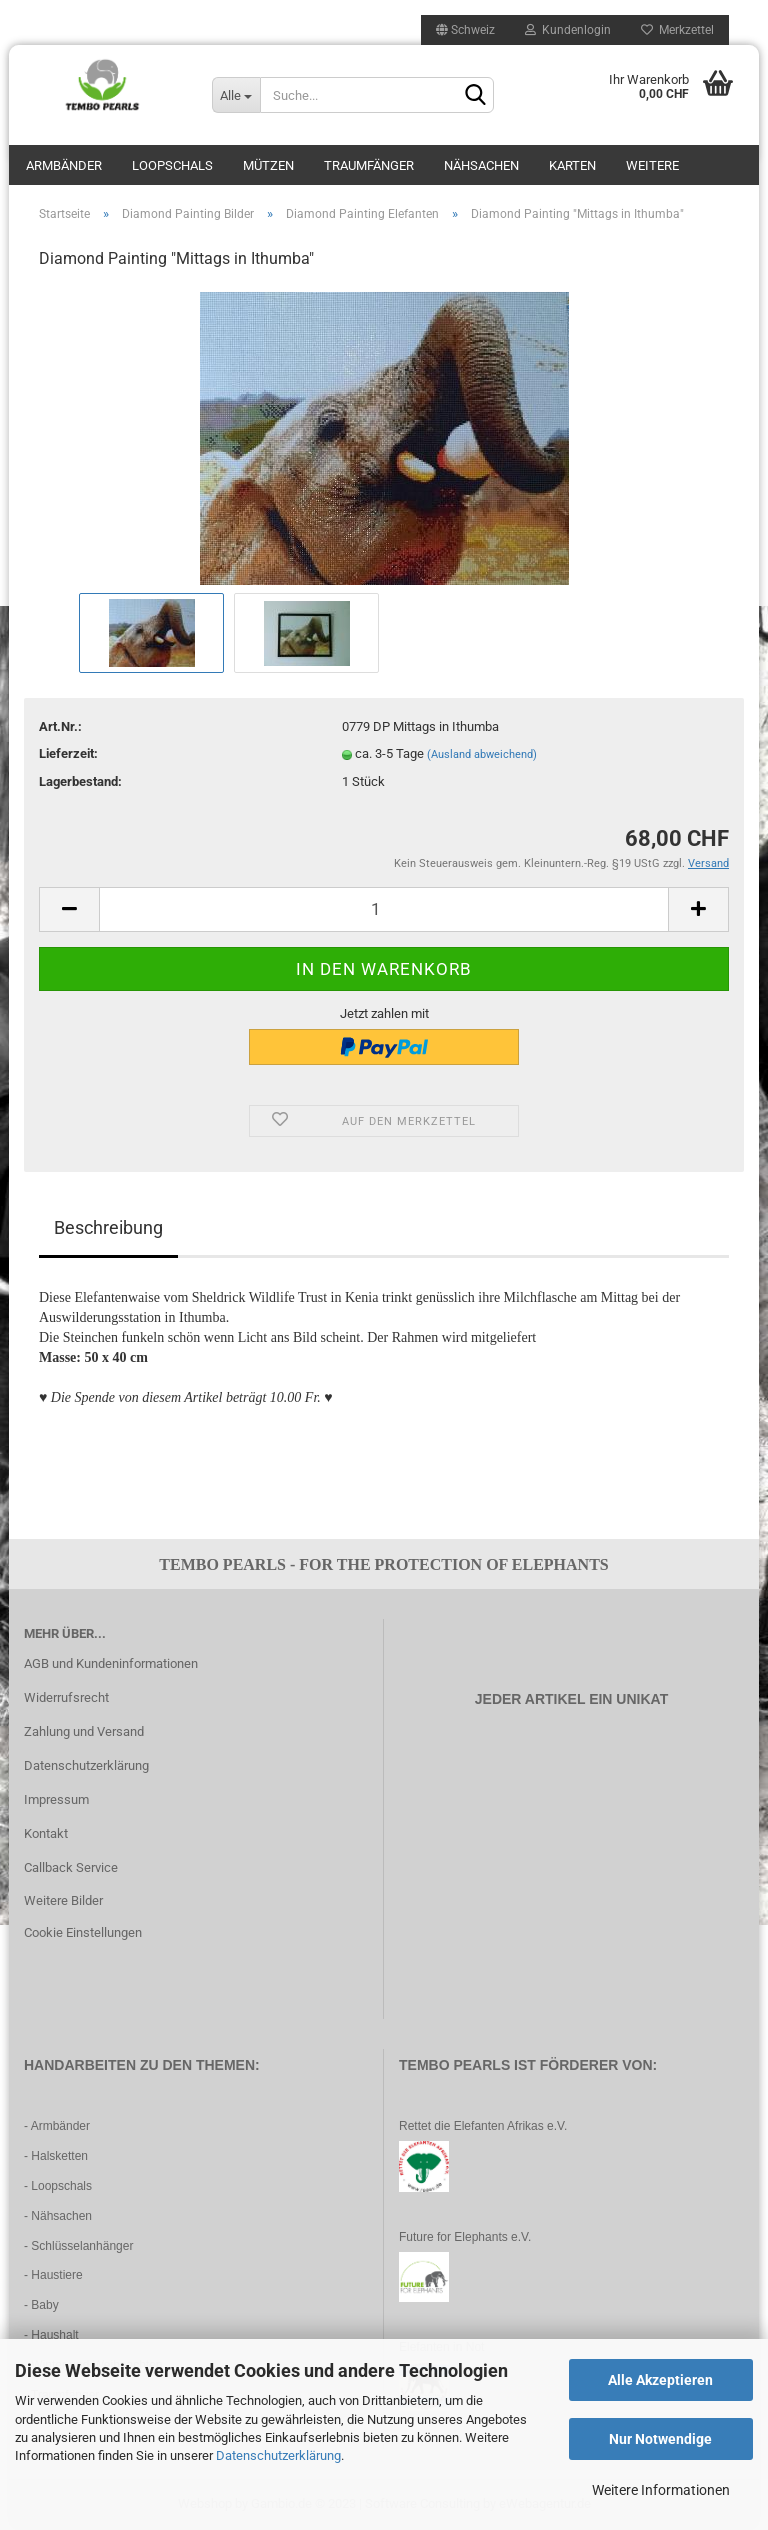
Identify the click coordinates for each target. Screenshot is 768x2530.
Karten (572, 165)
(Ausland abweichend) (482, 754)
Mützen (268, 165)
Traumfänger (369, 165)
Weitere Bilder (63, 1900)
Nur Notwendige (660, 2439)
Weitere (652, 165)
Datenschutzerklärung (278, 2455)
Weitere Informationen (661, 2490)
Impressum (56, 1799)
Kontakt (46, 1833)
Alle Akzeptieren (660, 2380)
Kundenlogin (568, 30)
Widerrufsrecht (66, 1697)
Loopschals (172, 165)
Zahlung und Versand (84, 1731)
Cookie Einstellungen (83, 1932)
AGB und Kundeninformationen (111, 1663)
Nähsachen (481, 165)
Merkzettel (677, 30)
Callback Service (71, 1867)
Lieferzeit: (68, 753)
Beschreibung (108, 1227)
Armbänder (64, 165)
